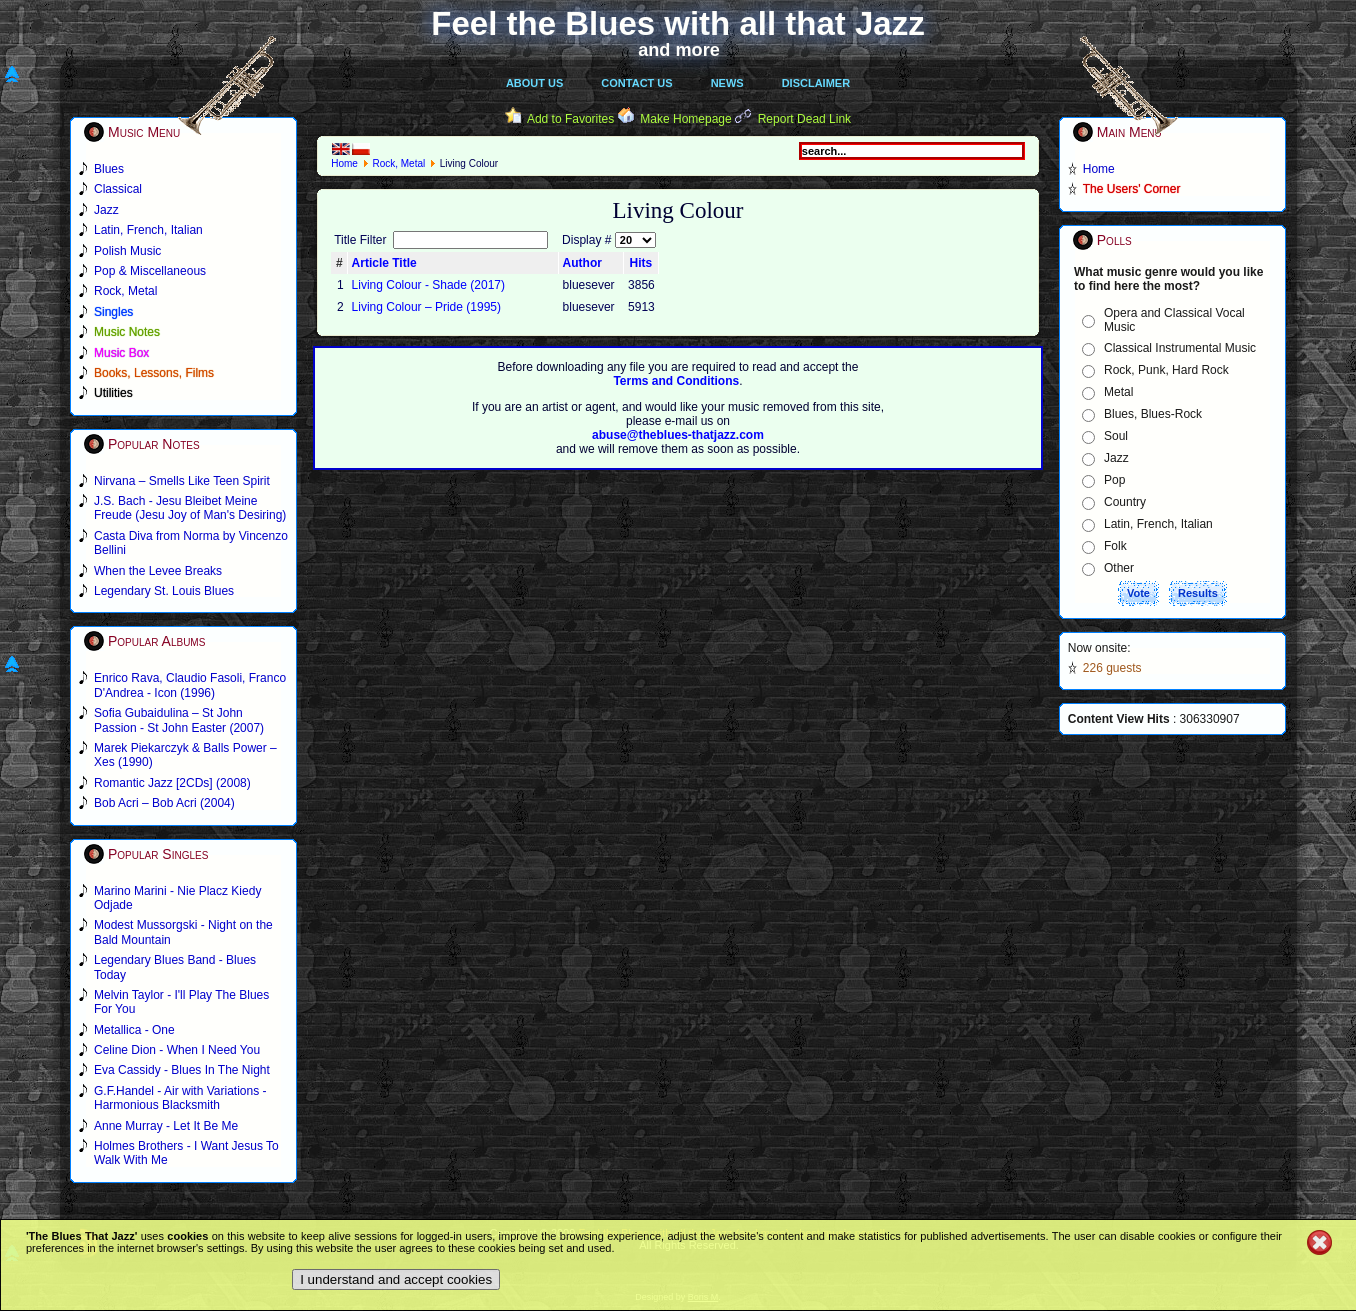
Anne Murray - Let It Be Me (166, 1126)
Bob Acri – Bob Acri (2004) (164, 803)
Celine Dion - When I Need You (177, 1050)
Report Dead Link (804, 119)
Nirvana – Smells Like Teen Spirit (182, 481)
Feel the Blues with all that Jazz (677, 23)
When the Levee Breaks (158, 571)
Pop (1114, 480)
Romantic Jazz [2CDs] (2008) (172, 783)
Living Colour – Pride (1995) (426, 307)
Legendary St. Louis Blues (164, 591)
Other (1119, 568)
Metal (1118, 392)
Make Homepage (685, 119)
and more (679, 50)
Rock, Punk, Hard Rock (1166, 370)
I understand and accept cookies (396, 1279)
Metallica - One (134, 1030)
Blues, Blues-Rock (1153, 414)
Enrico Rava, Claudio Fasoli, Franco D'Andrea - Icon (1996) (190, 685)
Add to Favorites (570, 119)
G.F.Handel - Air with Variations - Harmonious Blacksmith (180, 1098)
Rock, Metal (398, 163)
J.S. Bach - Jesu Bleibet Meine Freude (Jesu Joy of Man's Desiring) (190, 508)
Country (1125, 502)
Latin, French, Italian (1158, 524)
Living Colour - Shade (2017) (428, 285)
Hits (641, 263)
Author (582, 263)
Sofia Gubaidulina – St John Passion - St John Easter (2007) (179, 720)
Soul (1116, 436)
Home (344, 163)
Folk (1115, 546)
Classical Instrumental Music (1180, 348)
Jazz (1116, 458)
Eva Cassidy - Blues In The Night (182, 1070)
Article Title (384, 263)
